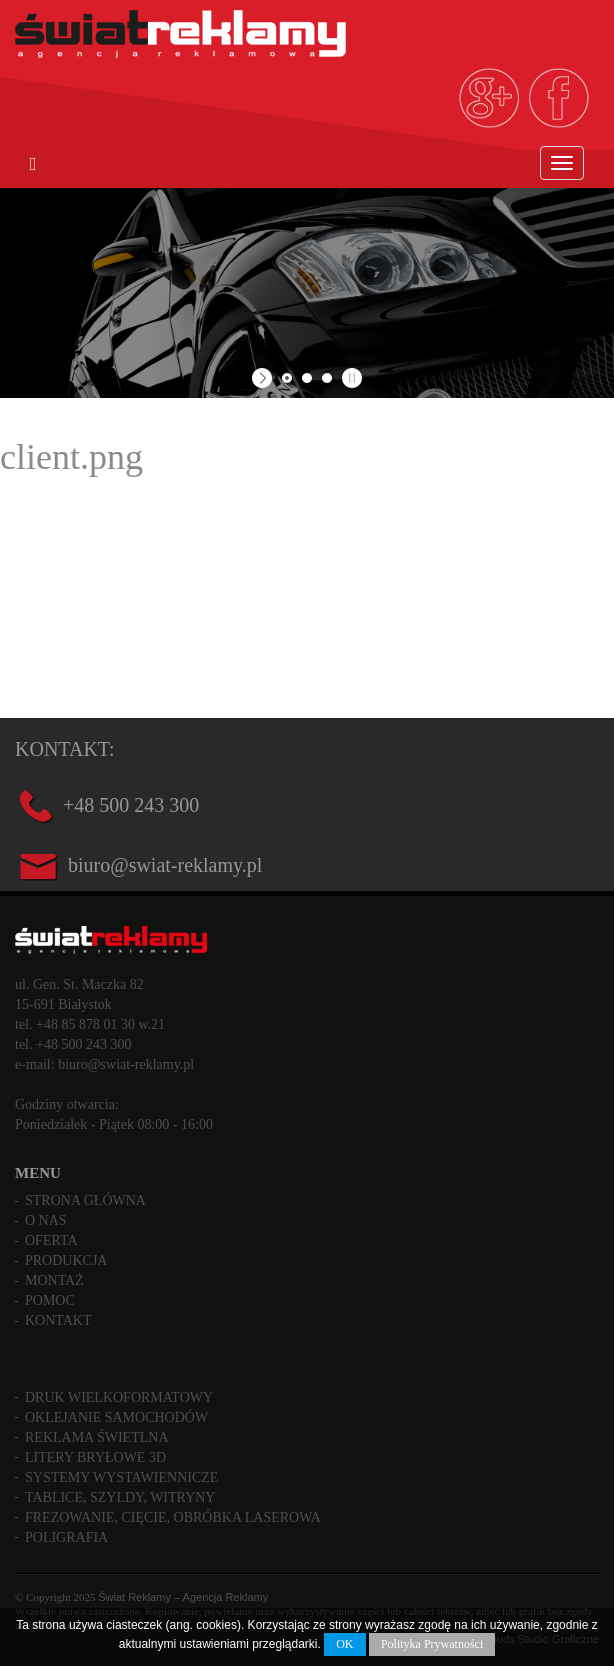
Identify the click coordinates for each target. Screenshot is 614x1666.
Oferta (51, 1240)
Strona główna (85, 1200)
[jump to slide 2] (307, 378)
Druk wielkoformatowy (119, 1397)
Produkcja (66, 1260)
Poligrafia (66, 1537)
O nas (46, 1220)
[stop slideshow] (349, 378)
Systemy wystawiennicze (121, 1477)
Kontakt (58, 1320)
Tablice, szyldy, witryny (120, 1497)
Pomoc (50, 1300)
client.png (71, 457)
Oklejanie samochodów (116, 1417)
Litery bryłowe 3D (95, 1457)
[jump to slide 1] (287, 378)
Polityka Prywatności (432, 1644)
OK (344, 1644)
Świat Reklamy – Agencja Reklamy (183, 1597)
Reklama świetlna (97, 1437)
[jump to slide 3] (327, 378)
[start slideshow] (264, 378)
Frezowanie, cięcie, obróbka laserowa (173, 1517)
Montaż (54, 1280)
